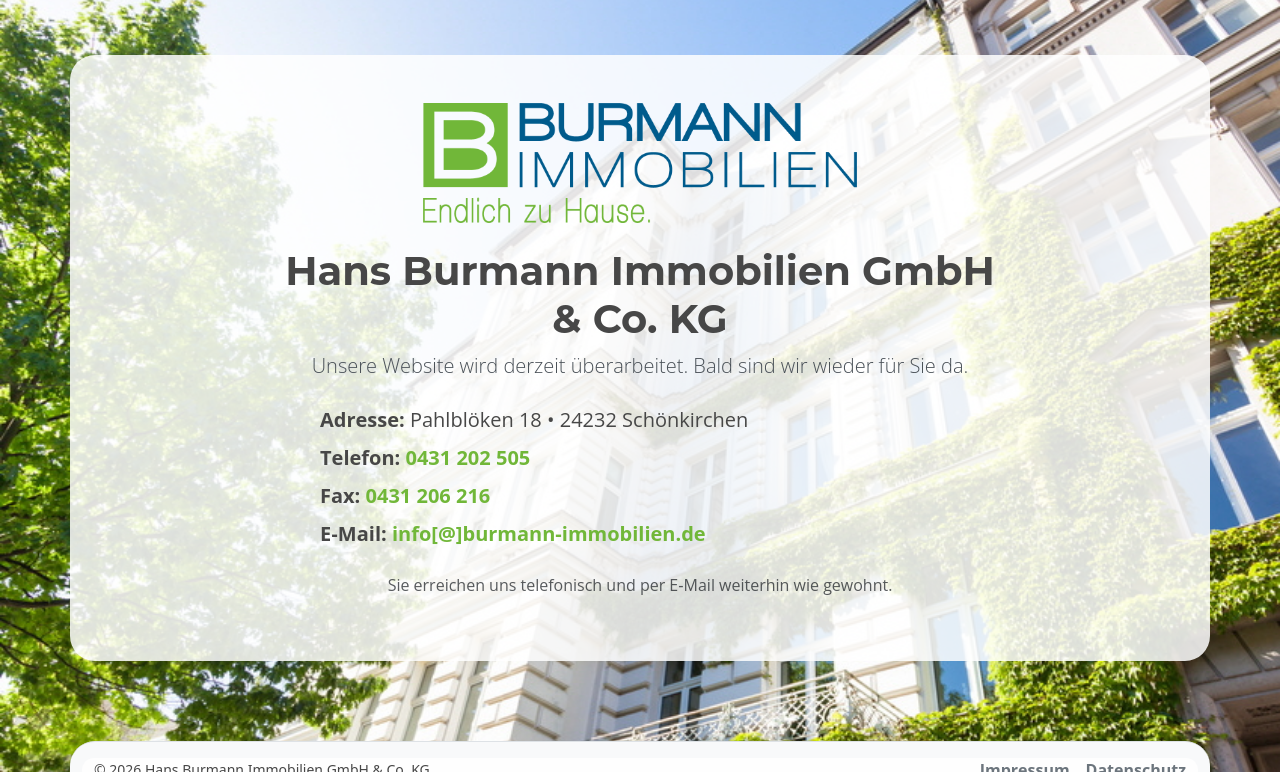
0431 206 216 (428, 495)
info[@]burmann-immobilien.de (549, 533)
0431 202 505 (468, 457)
